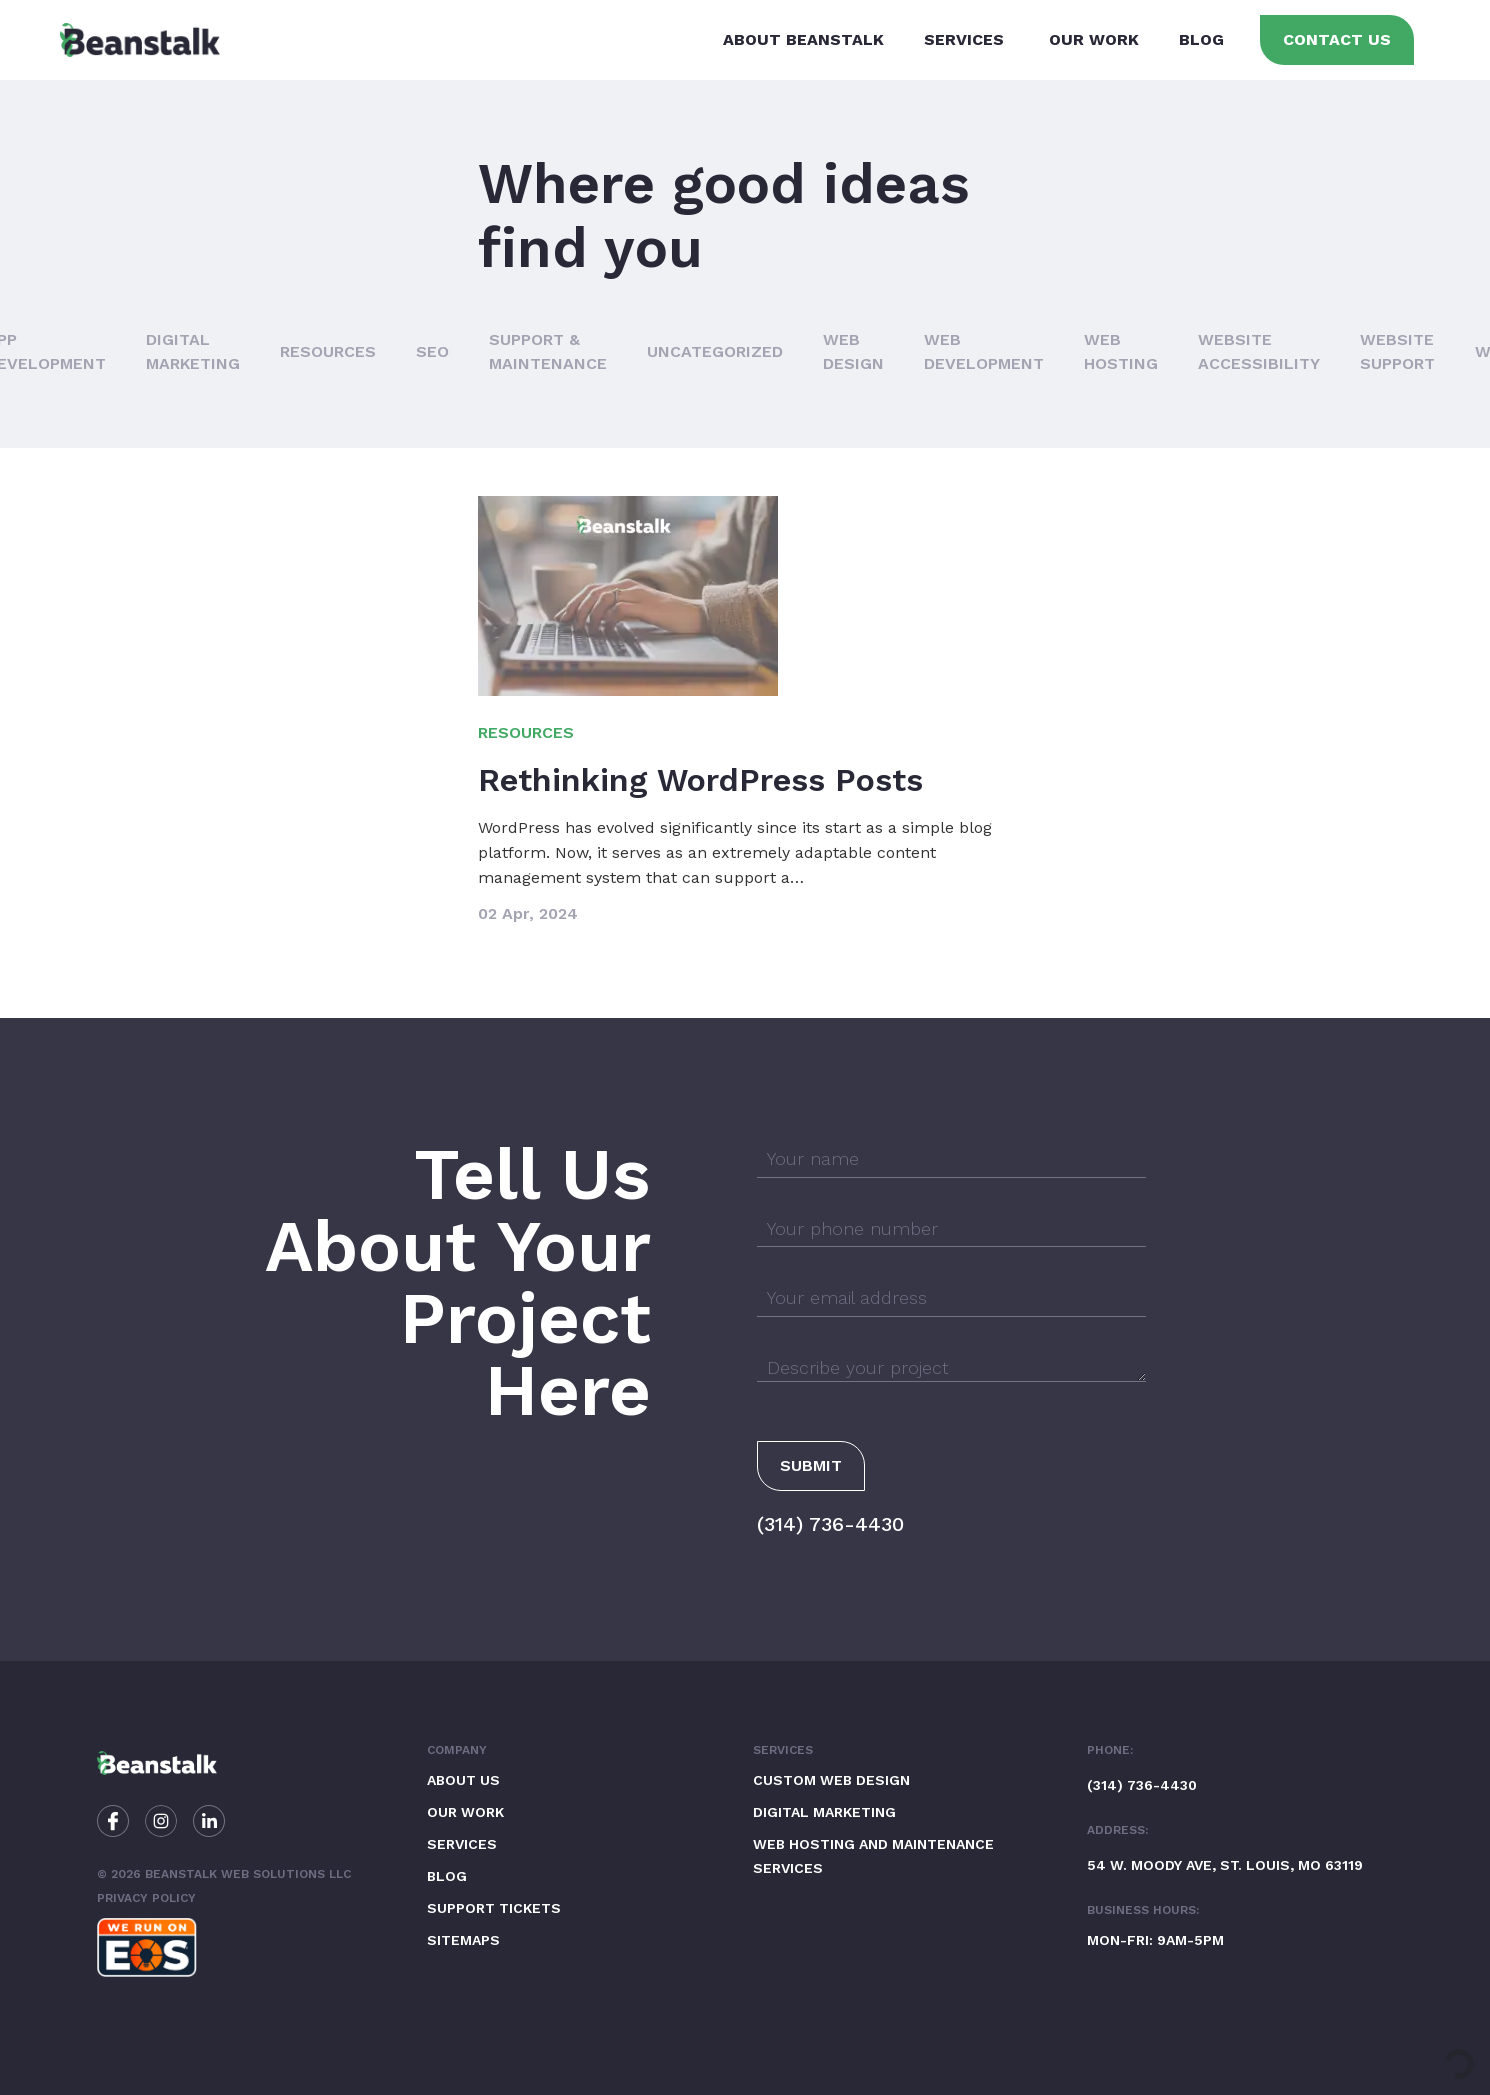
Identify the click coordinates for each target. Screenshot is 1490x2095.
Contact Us (1337, 39)
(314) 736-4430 (830, 1524)
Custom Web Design (831, 1780)
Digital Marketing (824, 1812)
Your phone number (852, 1228)
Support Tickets (494, 1908)
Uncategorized (715, 351)
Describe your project (858, 1367)
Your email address (847, 1297)
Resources (328, 351)
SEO (432, 351)
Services (964, 39)
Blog (1201, 39)
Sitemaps (463, 1940)
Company (457, 1750)
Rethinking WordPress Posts (700, 780)
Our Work (1094, 39)
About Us (463, 1780)
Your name (813, 1158)
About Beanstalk (803, 39)
